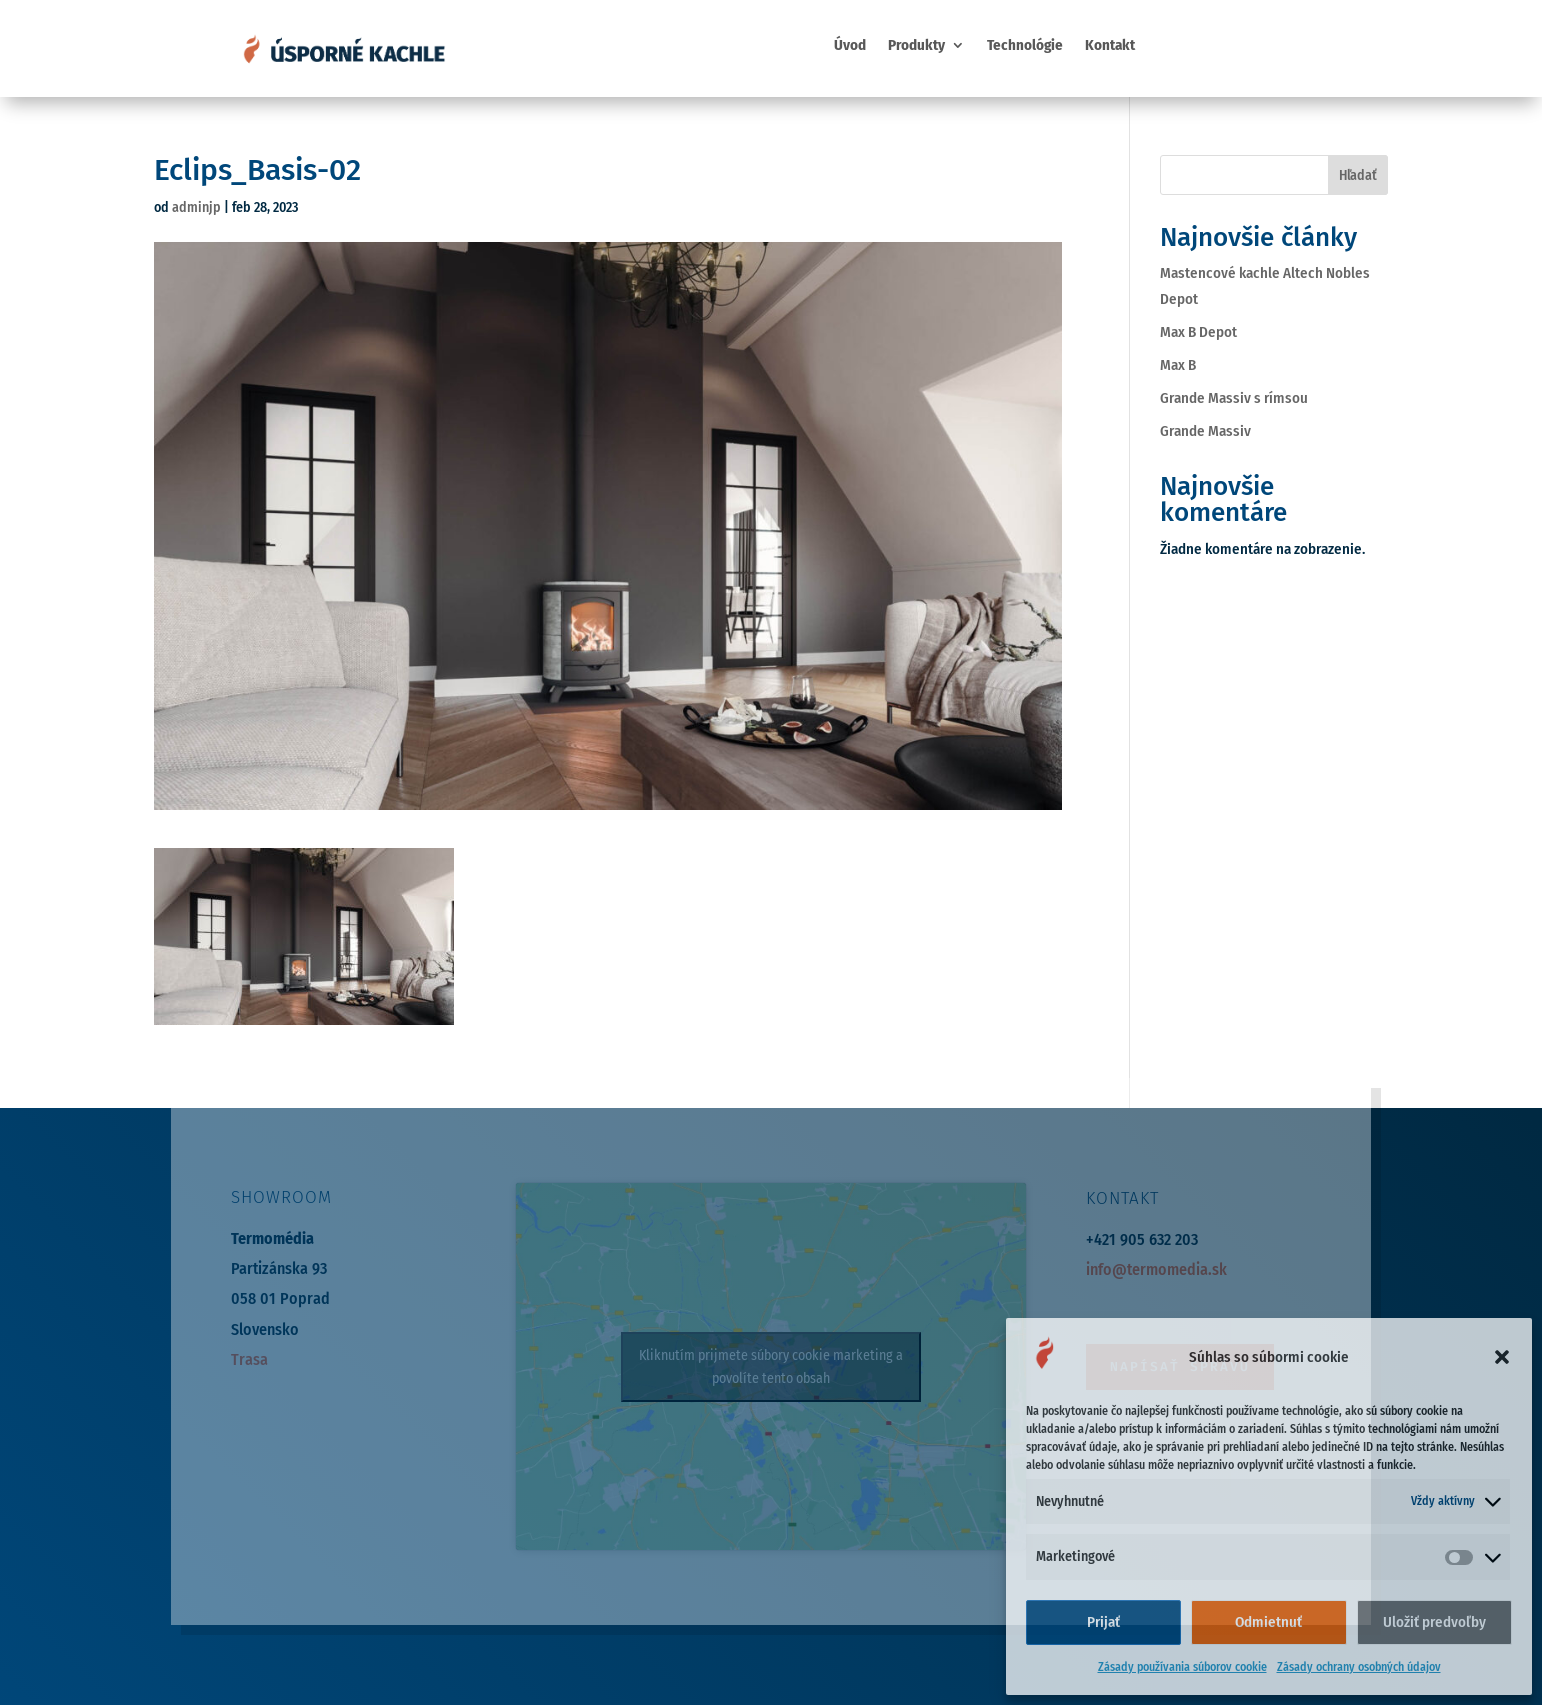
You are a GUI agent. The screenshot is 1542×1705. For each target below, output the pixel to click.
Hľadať (1358, 175)
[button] (1502, 1357)
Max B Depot (1198, 332)
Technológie (1025, 46)
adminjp (196, 207)
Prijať (1103, 1622)
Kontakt (1110, 46)
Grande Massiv (1205, 431)
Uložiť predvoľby (1434, 1622)
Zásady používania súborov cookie (1182, 1667)
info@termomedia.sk (1156, 1269)
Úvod (850, 46)
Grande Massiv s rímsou (1234, 398)
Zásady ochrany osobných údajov (1359, 1667)
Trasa (249, 1359)
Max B (1178, 365)
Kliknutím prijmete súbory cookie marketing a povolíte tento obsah (771, 1367)
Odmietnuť (1268, 1622)
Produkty (916, 46)
